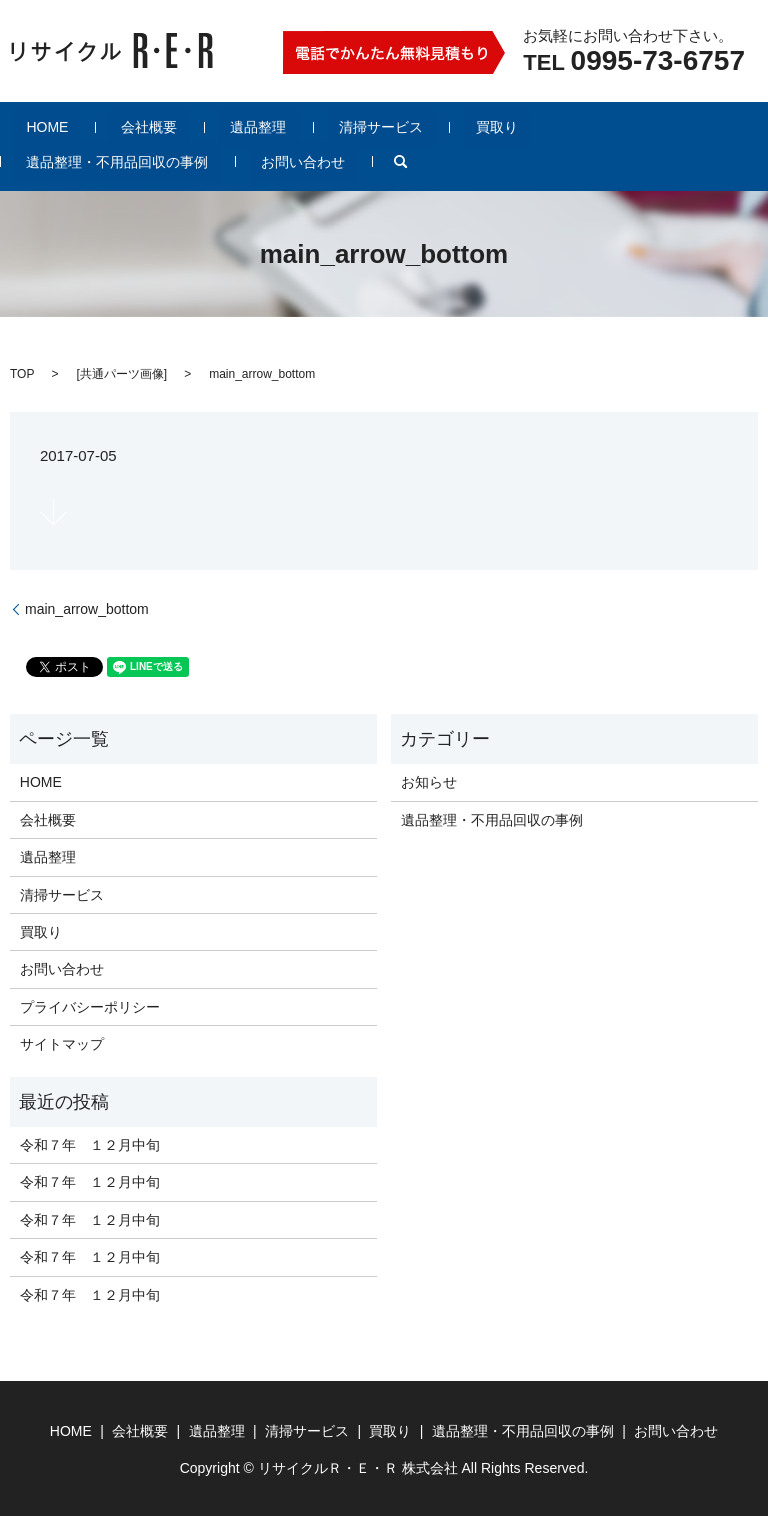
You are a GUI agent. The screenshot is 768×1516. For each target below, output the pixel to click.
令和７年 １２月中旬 (90, 1144)
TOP (22, 373)
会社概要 (112, 126)
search (29, 161)
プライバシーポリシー (90, 1006)
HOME (35, 126)
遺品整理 (196, 126)
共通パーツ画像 (122, 373)
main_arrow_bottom (87, 607)
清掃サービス (294, 126)
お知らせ (429, 781)
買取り (385, 126)
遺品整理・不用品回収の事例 (525, 126)
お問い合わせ (686, 126)
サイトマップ (62, 1043)
